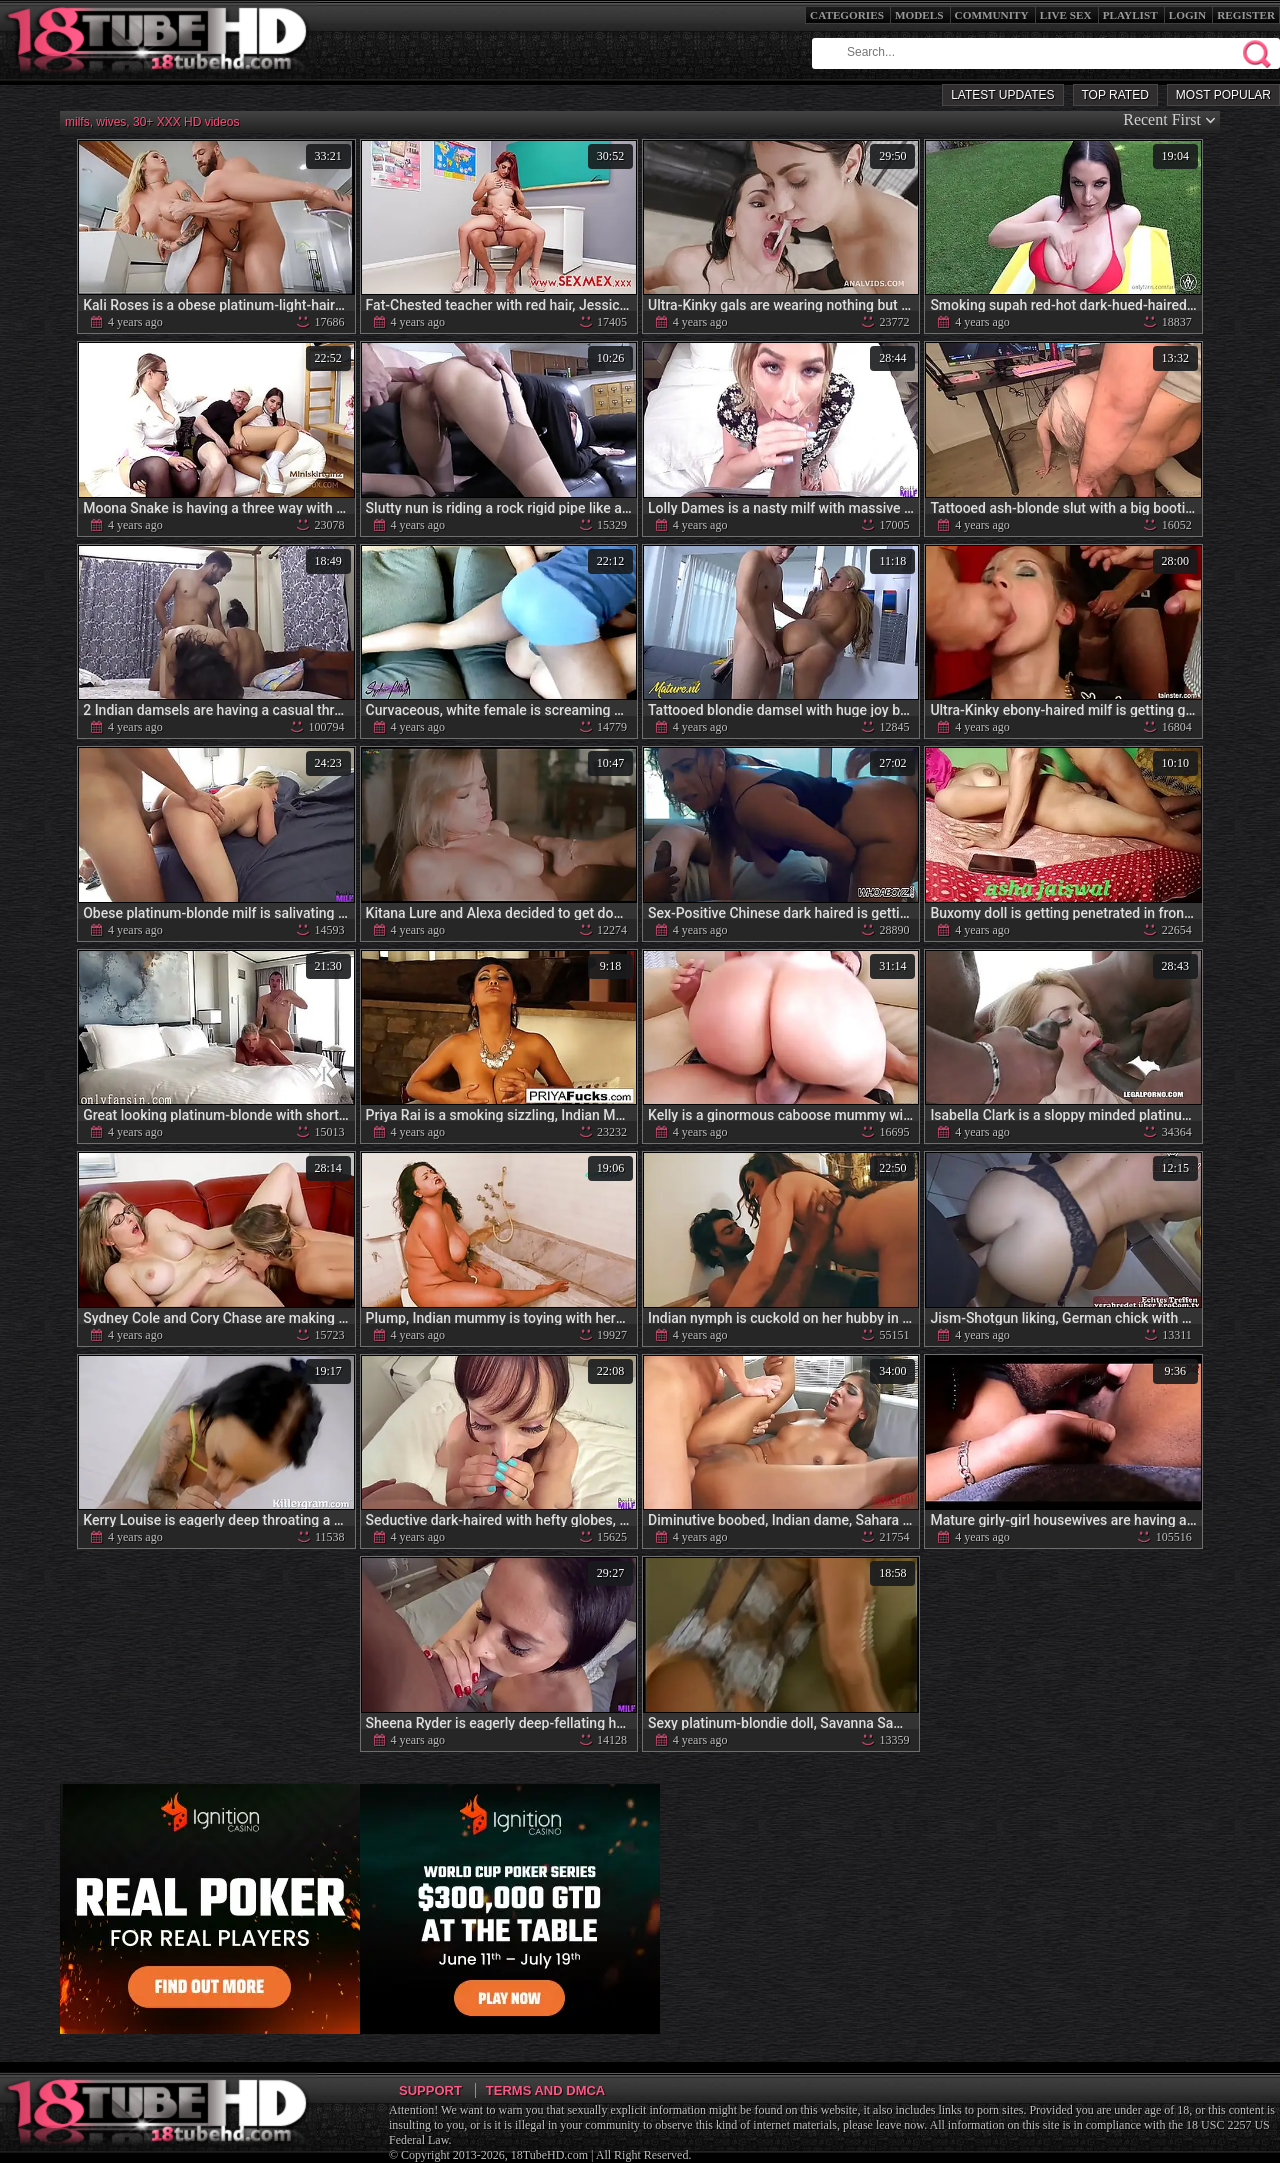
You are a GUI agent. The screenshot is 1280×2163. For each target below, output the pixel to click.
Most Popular (1223, 95)
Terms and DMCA (545, 2090)
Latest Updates (1002, 95)
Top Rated (1115, 95)
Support (430, 2090)
